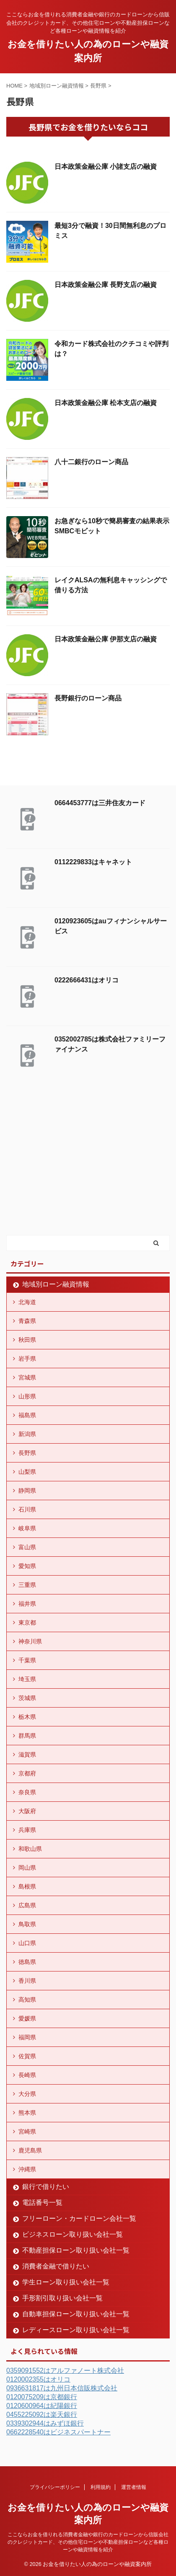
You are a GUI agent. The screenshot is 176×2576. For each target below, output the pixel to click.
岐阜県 (27, 1528)
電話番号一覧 (42, 2202)
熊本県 (27, 2112)
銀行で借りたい (45, 2186)
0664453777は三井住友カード (99, 802)
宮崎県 (27, 2131)
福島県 (27, 1415)
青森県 (27, 1321)
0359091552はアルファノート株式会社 (65, 2370)
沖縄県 (27, 2169)
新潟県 (27, 1434)
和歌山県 (30, 1848)
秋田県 (27, 1339)
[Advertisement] (69, 1170)
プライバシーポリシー (55, 2487)
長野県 (27, 1452)
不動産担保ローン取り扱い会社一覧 (75, 2250)
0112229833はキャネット (93, 862)
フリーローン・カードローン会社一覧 (79, 2218)
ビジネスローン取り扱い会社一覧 (72, 2234)
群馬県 (27, 1735)
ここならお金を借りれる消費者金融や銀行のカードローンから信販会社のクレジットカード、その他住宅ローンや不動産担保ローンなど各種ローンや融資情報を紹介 (88, 2542)
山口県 (27, 1943)
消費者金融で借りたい (55, 2266)
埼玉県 (27, 1679)
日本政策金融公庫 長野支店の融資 (105, 284)
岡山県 (27, 1867)
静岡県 (27, 1490)
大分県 (27, 2093)
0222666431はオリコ (86, 980)
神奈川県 (30, 1641)
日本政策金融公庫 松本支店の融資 (105, 402)
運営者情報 (133, 2487)
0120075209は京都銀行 (41, 2396)
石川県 (27, 1509)
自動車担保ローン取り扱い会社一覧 (75, 2314)
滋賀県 (27, 1754)
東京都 (27, 1622)
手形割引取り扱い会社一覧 (62, 2298)
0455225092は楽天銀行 (41, 2414)
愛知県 (27, 1566)
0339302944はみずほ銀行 (45, 2423)
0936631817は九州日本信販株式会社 (61, 2388)
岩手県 (27, 1358)
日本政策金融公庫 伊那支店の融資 (105, 639)
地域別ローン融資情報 (55, 1284)
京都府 (27, 1773)
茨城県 (27, 1698)
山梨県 (27, 1471)
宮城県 (27, 1377)
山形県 (27, 1396)
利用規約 (101, 2487)
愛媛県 (27, 2018)
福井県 (27, 1603)
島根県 (27, 1886)
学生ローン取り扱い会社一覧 (65, 2282)
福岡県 (27, 2037)
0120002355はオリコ (38, 2379)
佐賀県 (27, 2056)
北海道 (27, 1302)
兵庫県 (27, 1830)
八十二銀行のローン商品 (91, 461)
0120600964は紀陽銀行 (41, 2405)
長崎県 (27, 2075)
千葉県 (27, 1660)
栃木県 (27, 1716)
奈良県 (27, 1792)
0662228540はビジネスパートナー (58, 2432)
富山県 (27, 1547)
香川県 (27, 1980)
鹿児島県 (30, 2150)
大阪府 (27, 1811)
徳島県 (27, 1961)
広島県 (27, 1905)
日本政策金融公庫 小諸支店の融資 (105, 166)
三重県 (27, 1584)
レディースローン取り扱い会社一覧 (75, 2329)
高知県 (27, 1999)
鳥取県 (27, 1924)
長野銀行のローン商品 (88, 698)
